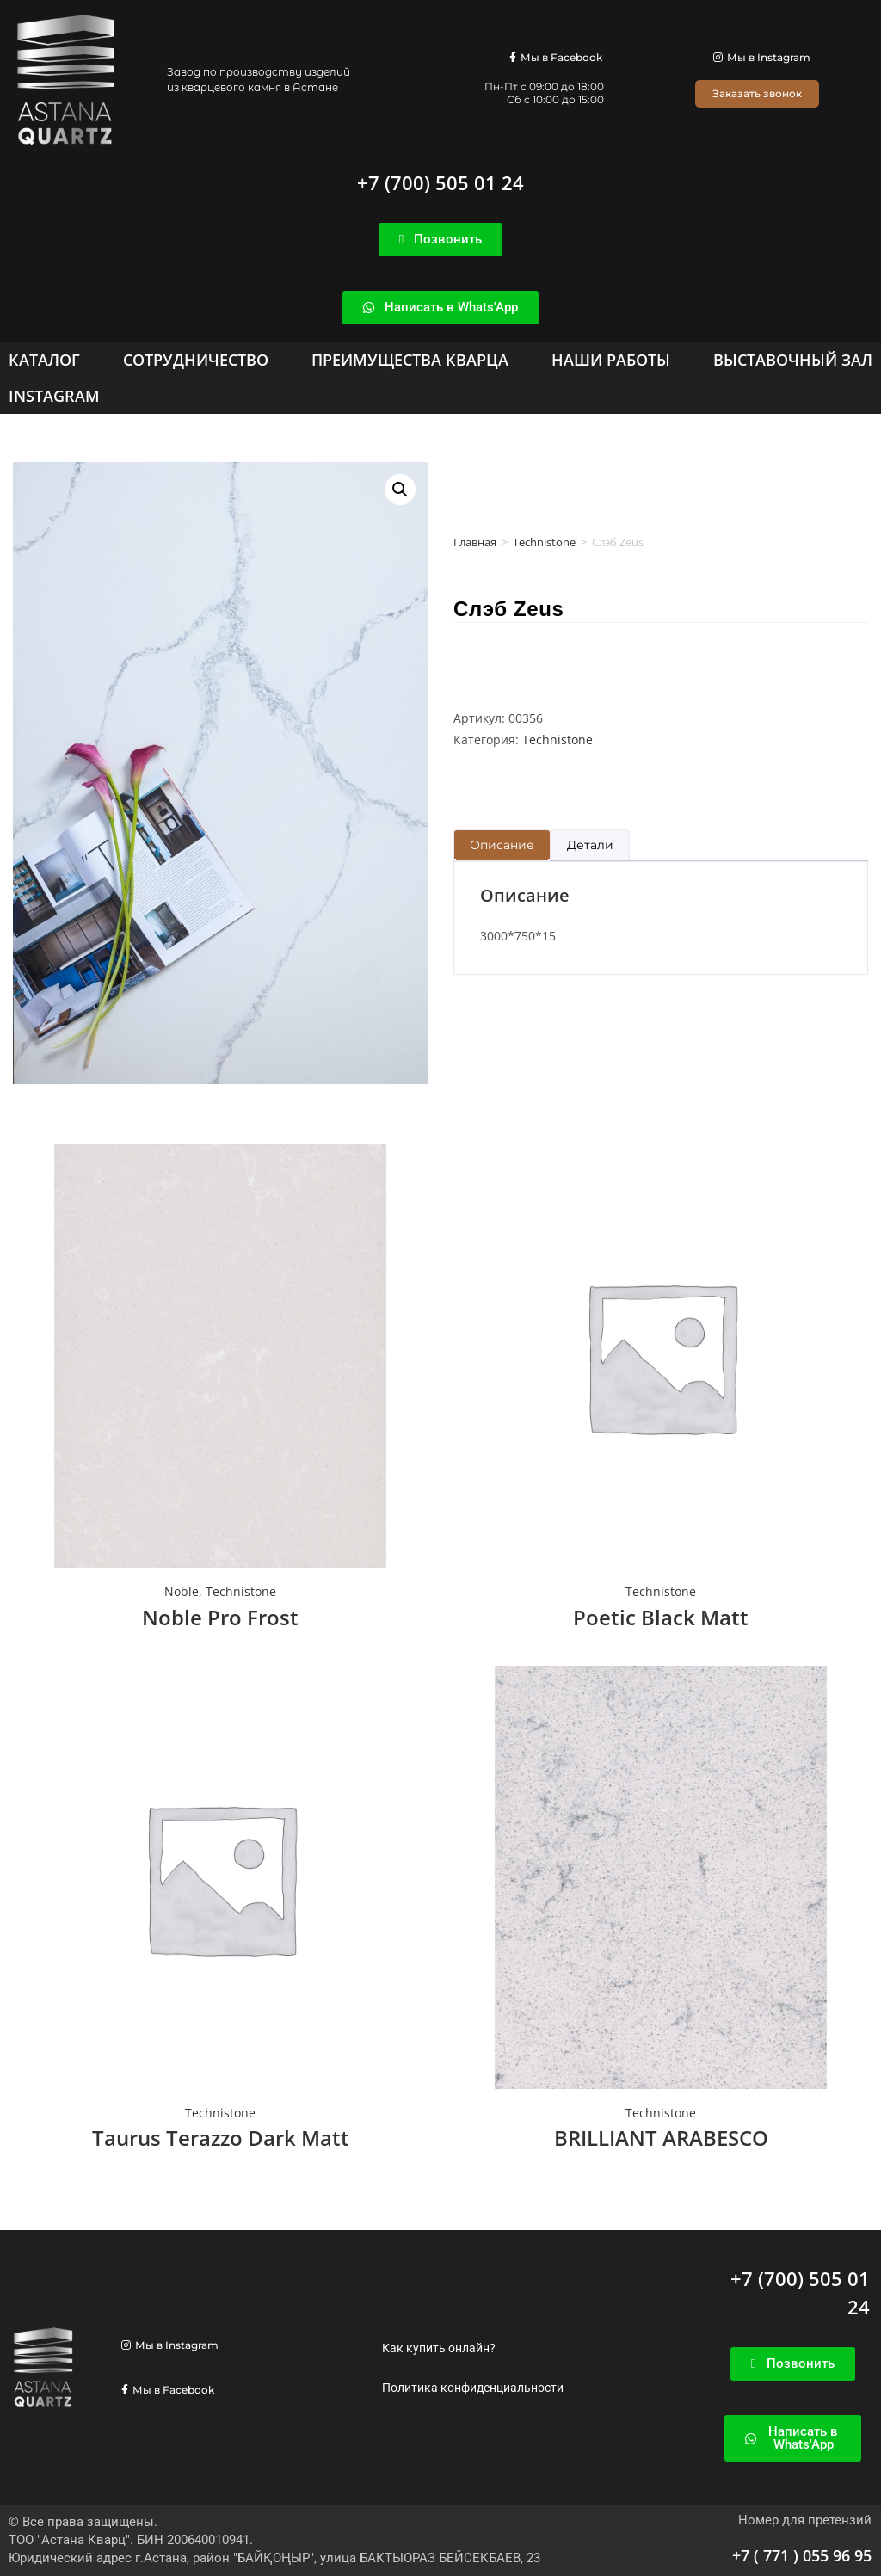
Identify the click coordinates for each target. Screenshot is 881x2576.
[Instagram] (54, 396)
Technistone (544, 542)
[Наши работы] (611, 360)
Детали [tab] (590, 845)
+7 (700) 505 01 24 (440, 182)
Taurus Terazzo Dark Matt (220, 2137)
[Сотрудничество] (195, 360)
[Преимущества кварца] (410, 360)
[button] (400, 489)
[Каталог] (44, 360)
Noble (181, 1591)
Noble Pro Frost (220, 1617)
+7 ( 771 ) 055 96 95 (802, 2555)
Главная (474, 542)
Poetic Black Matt (661, 1617)
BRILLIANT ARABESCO (661, 2137)
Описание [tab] (502, 845)
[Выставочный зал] (793, 360)
